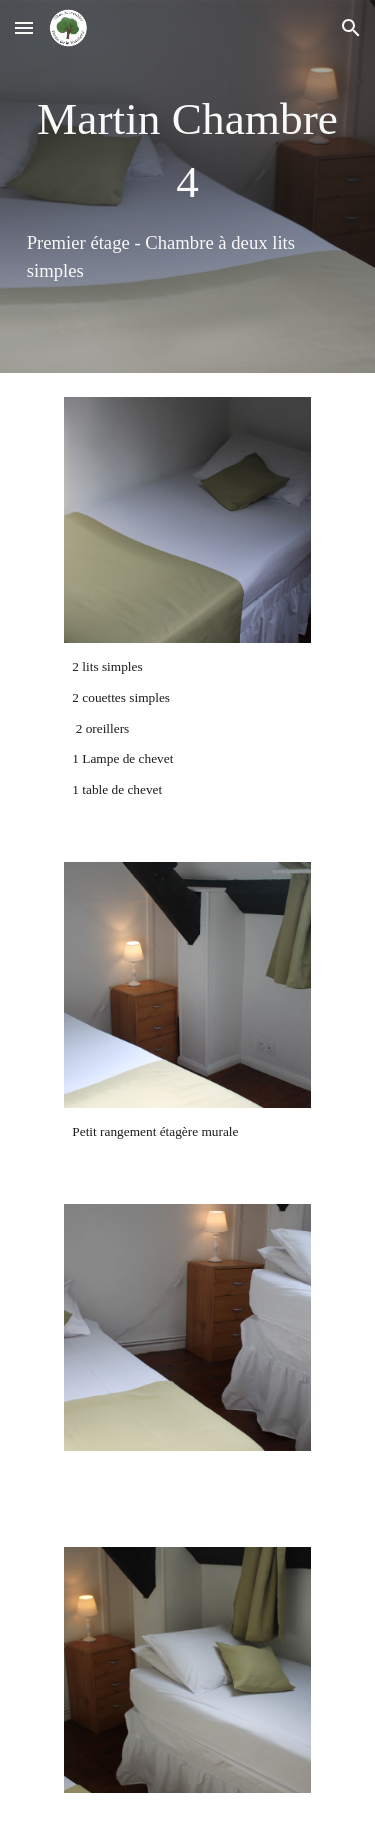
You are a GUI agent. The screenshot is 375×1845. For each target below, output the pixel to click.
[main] (188, 186)
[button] (24, 27)
